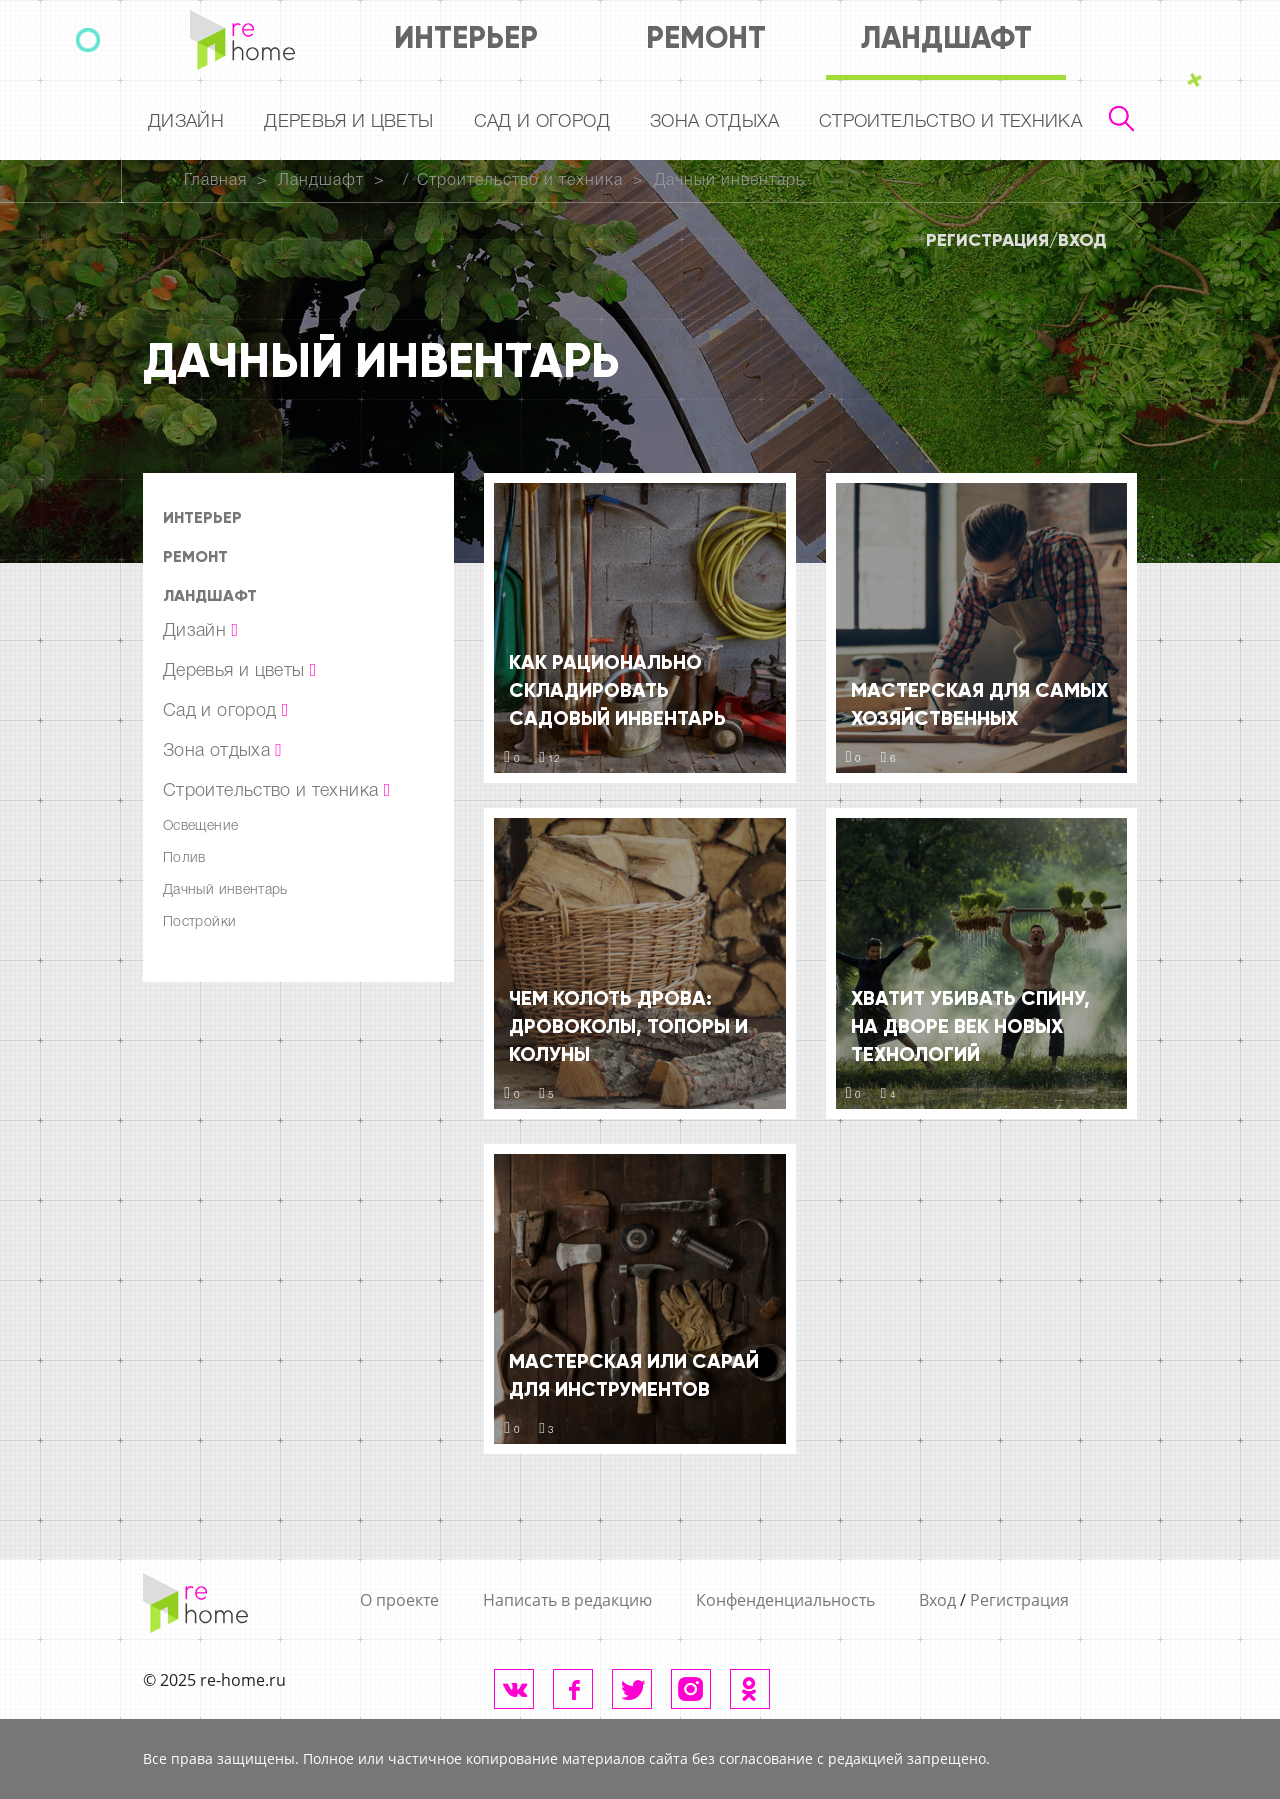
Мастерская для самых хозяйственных (979, 704)
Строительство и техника (950, 122)
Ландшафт (946, 37)
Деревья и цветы (348, 122)
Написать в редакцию (567, 1600)
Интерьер (466, 37)
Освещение (200, 826)
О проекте (399, 1600)
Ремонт (706, 37)
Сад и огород (542, 122)
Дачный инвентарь (729, 181)
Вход (1082, 240)
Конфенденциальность (785, 1600)
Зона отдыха (714, 122)
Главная (215, 181)
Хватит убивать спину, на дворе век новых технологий (970, 1026)
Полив (184, 858)
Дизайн (186, 122)
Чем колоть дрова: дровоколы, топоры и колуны (628, 1026)
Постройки (199, 922)
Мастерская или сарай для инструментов (634, 1375)
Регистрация (987, 240)
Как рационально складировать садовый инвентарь (617, 690)
